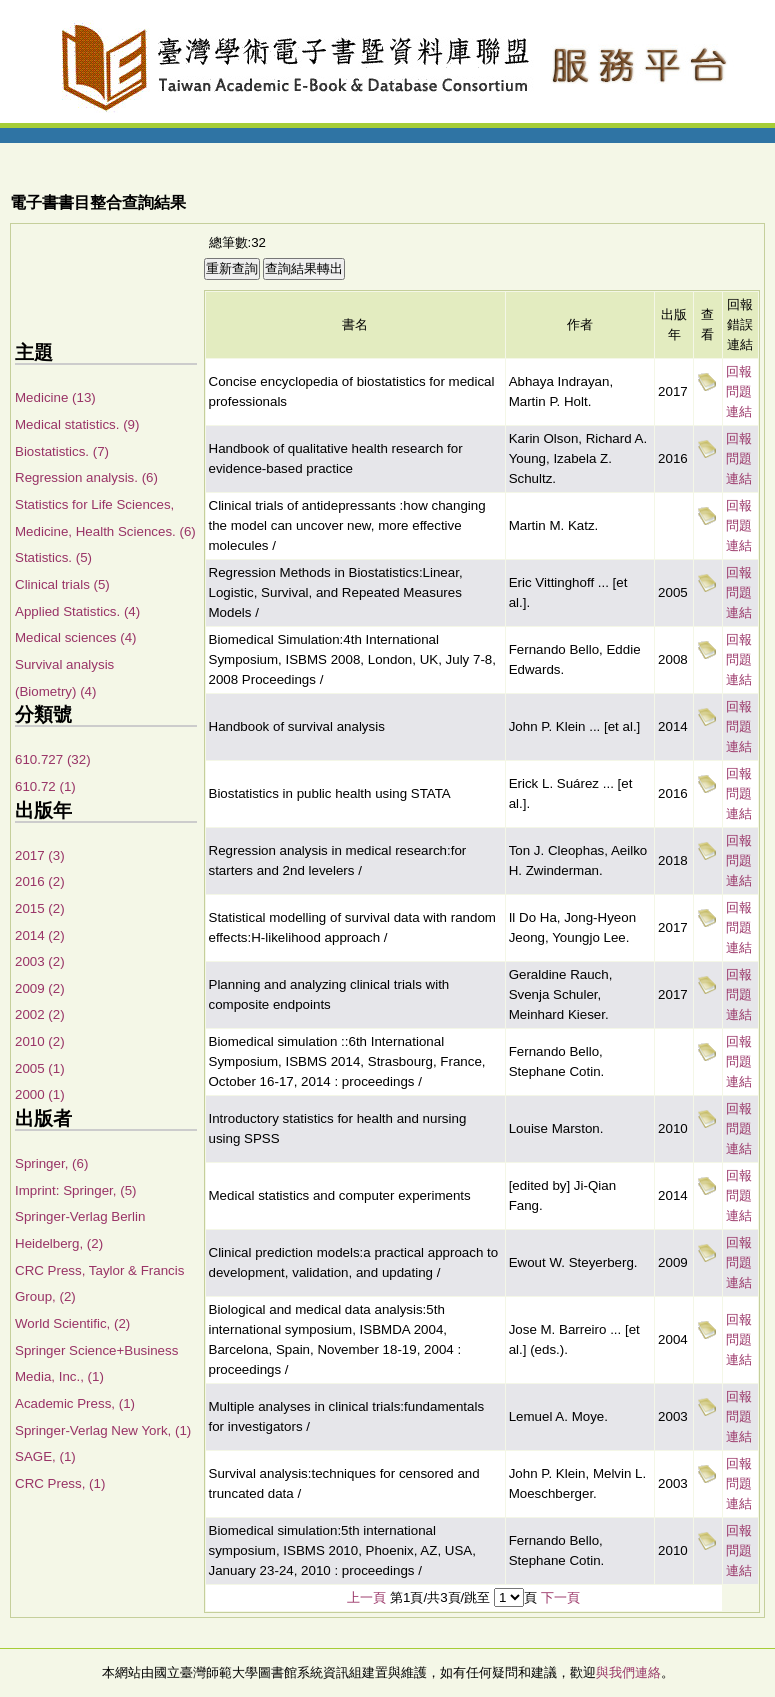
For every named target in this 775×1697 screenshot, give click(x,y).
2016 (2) (40, 881)
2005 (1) (40, 1068)
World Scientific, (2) (72, 1323)
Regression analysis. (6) (86, 477)
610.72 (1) (45, 786)
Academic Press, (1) (75, 1403)
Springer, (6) (51, 1163)
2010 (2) (40, 1041)
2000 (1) (40, 1094)
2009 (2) (40, 988)
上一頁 (366, 1597)
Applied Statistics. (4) (77, 611)
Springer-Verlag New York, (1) (103, 1430)
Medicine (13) (55, 397)
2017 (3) (40, 855)
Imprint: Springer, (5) (75, 1190)
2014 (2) (40, 935)
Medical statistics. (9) (77, 424)
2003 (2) (40, 961)
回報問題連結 (739, 391)
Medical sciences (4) (75, 637)
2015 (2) (40, 908)
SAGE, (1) (45, 1456)
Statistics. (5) (53, 557)
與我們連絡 (628, 1672)
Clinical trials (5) (62, 584)
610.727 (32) (53, 759)
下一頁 (560, 1597)
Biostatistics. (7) (62, 451)
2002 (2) (40, 1014)
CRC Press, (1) (60, 1483)
